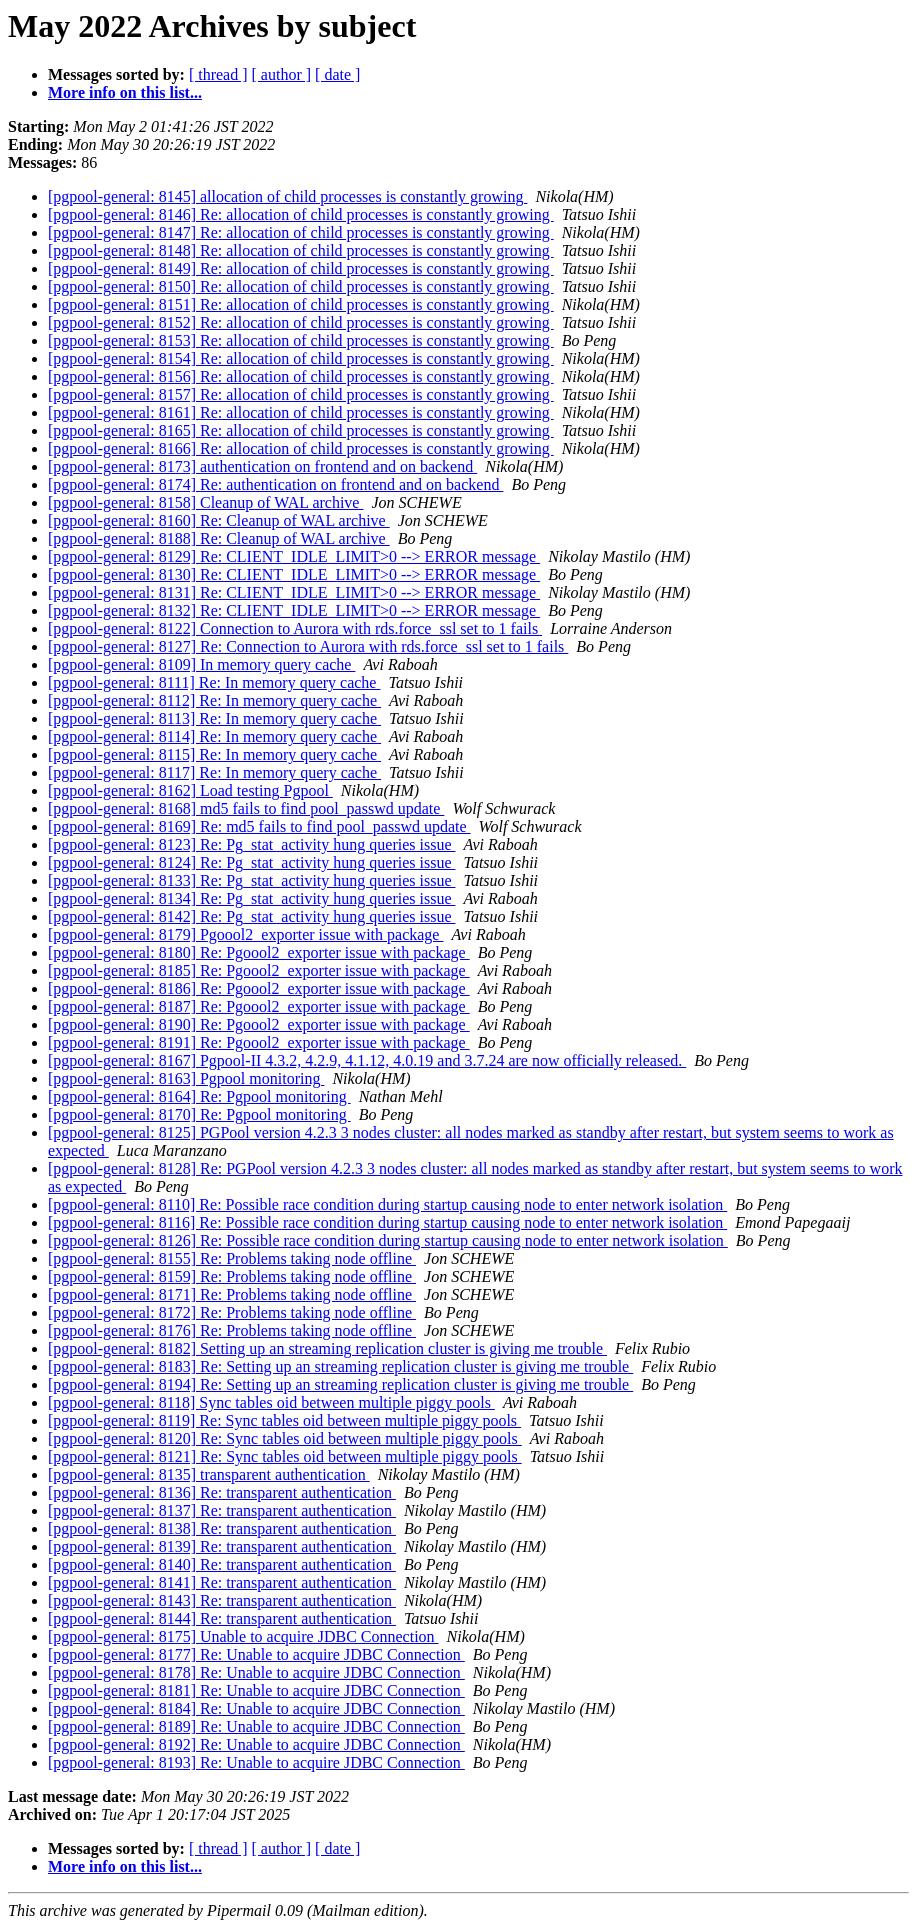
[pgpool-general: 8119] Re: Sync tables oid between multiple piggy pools (284, 1420)
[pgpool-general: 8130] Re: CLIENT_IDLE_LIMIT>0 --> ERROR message (294, 574)
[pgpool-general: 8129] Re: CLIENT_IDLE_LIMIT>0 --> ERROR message (294, 556)
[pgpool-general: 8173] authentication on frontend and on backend (262, 466)
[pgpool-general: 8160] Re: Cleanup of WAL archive (219, 520)
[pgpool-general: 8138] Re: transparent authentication (222, 1528)
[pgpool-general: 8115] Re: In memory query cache (214, 754)
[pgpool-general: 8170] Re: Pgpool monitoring (199, 1114)
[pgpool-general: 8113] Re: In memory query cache (214, 718)
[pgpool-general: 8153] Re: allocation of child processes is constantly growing (301, 340)
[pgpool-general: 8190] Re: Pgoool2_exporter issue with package (259, 1024)
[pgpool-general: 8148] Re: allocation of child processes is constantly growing (301, 250)
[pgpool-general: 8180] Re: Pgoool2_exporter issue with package (259, 952)
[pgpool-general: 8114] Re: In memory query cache (214, 736)
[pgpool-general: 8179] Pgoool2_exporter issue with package (245, 934)
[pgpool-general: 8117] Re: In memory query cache (214, 772)
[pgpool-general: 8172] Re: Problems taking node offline (232, 1312)
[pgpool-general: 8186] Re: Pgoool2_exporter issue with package (259, 988)
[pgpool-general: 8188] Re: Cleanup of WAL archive (219, 538)
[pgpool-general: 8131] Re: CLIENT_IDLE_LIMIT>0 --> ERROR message (294, 592)
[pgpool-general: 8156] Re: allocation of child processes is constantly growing (301, 376)
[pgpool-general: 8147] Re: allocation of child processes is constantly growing (301, 232)
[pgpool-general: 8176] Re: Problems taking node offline (232, 1330)
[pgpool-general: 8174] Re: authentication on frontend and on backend (275, 484)
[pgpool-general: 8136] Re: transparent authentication (222, 1492)
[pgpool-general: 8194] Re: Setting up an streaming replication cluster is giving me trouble (340, 1384)
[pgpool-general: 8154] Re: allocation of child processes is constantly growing (301, 358)
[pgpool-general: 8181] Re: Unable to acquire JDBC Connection (256, 1690)
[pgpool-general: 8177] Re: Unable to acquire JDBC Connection (256, 1654)
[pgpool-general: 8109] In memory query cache (201, 664)
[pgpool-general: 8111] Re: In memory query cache (214, 682)
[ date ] (337, 74)
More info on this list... (125, 92)
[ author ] (282, 74)
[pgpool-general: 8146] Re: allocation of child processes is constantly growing (301, 214)
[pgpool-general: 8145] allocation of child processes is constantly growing (287, 196)
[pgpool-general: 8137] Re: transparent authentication (222, 1510)
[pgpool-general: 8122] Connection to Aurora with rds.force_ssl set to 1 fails (295, 628)
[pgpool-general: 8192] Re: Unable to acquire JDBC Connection (256, 1744)
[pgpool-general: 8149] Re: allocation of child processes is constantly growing (301, 268)
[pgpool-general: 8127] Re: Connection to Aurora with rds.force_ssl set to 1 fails (308, 646)
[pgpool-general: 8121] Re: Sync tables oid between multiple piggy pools (285, 1456)
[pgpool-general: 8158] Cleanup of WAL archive (205, 502)
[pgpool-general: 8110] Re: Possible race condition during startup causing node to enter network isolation (387, 1204)
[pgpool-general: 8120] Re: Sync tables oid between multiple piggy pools (285, 1438)
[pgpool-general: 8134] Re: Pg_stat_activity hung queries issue (251, 898)
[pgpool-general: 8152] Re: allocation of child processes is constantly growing (301, 322)
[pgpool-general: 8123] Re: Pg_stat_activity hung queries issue (251, 844)
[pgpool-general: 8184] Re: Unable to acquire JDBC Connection (256, 1708)
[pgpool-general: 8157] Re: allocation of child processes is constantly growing (301, 394)
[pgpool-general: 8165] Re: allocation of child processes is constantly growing (301, 430)
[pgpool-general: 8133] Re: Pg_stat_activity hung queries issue (251, 880)
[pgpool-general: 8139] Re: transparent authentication (222, 1546)
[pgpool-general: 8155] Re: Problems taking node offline (232, 1258)
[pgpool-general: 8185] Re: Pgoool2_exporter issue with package (259, 970)
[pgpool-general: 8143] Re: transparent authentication (222, 1600)
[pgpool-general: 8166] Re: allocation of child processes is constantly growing (301, 448)
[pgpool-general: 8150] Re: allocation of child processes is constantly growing (301, 286)
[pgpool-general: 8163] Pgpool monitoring (186, 1078)
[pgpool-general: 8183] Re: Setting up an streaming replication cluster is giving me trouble (340, 1366)
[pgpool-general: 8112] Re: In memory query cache (214, 700)
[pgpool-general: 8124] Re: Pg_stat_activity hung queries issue (251, 862)
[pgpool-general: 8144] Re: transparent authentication (222, 1618)
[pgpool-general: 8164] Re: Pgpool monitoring (199, 1096)
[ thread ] (218, 74)
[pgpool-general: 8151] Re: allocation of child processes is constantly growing (301, 304)
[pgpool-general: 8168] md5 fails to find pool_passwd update (246, 808)
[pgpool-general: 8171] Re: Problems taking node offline (232, 1294)
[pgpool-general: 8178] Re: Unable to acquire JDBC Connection (256, 1672)
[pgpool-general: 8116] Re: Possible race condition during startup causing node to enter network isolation (387, 1222)
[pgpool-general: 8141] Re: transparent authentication (222, 1582)
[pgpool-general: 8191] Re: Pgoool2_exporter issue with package (259, 1042)
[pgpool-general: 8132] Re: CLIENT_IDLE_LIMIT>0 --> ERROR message (294, 610)
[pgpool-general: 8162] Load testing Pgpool (190, 790)
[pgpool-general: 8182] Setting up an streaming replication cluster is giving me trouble (327, 1348)
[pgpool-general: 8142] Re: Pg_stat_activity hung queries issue (251, 916)
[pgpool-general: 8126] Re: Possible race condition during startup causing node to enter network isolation (388, 1240)
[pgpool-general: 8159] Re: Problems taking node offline (232, 1276)
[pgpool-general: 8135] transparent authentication (209, 1474)
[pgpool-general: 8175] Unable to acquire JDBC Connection (243, 1636)
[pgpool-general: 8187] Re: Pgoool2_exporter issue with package (259, 1006)
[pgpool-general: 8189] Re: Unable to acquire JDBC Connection (256, 1726)
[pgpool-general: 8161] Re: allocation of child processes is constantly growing (301, 412)
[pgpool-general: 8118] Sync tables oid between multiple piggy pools (271, 1402)
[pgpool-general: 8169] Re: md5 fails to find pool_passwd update (259, 826)
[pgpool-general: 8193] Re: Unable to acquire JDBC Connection (256, 1762)
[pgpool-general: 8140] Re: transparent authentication (222, 1564)
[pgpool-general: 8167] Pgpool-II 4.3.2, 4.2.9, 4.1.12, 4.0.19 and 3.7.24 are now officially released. (367, 1060)
